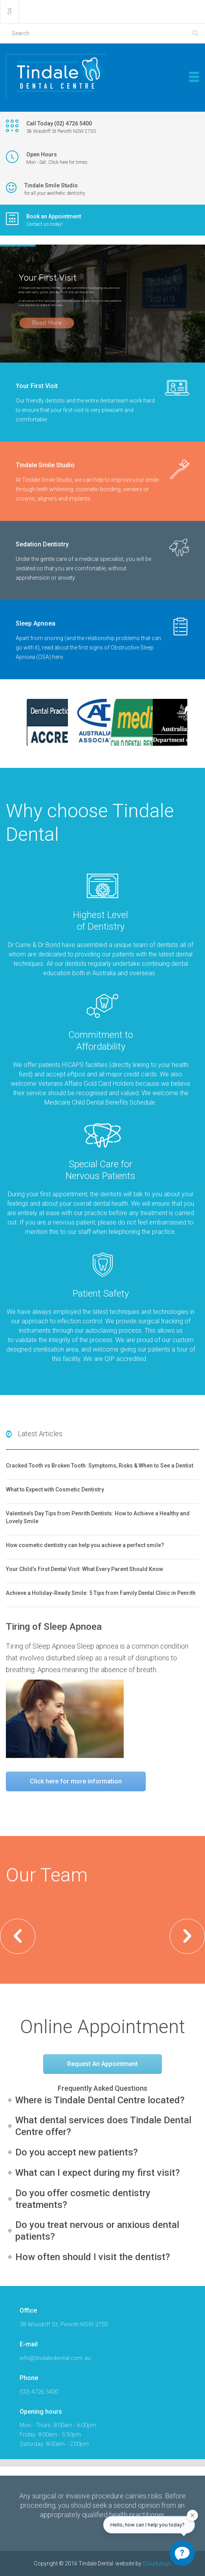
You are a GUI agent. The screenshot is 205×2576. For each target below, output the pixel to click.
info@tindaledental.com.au (55, 2358)
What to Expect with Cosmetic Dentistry (55, 1489)
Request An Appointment (102, 2064)
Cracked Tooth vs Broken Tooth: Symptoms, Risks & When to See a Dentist (99, 1465)
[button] (17, 1936)
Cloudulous (157, 2563)
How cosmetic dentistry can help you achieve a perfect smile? (85, 1545)
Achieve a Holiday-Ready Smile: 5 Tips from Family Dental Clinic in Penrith (101, 1593)
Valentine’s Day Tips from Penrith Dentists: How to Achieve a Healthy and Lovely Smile (98, 1517)
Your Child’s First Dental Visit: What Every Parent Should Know (84, 1569)
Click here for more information (76, 1781)
